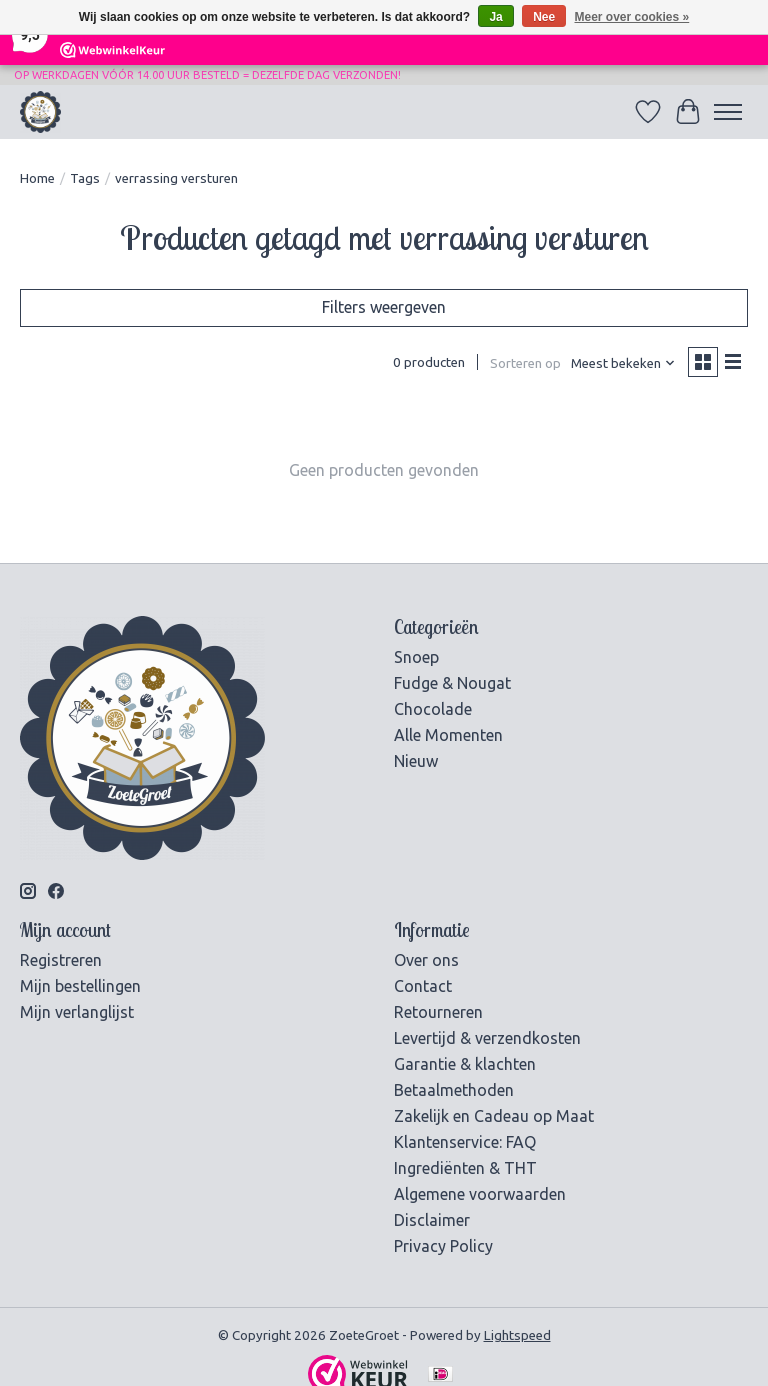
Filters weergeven (384, 307)
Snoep (416, 657)
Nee (544, 17)
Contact (423, 986)
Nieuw (416, 761)
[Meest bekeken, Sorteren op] (623, 363)
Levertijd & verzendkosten (487, 1038)
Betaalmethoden (454, 1090)
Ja (495, 17)
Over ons (426, 960)
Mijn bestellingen (80, 986)
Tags (85, 178)
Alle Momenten (448, 735)
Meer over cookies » (632, 17)
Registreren (61, 960)
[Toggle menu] (728, 112)
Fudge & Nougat (452, 683)
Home (37, 178)
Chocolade (433, 709)
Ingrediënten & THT (465, 1168)
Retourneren (438, 1012)
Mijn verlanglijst (77, 1012)
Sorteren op (525, 363)
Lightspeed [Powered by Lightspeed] (517, 1335)
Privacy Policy (443, 1246)
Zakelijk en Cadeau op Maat (494, 1116)
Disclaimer (432, 1220)
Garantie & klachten (465, 1064)
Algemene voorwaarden (480, 1194)
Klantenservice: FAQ (465, 1142)
